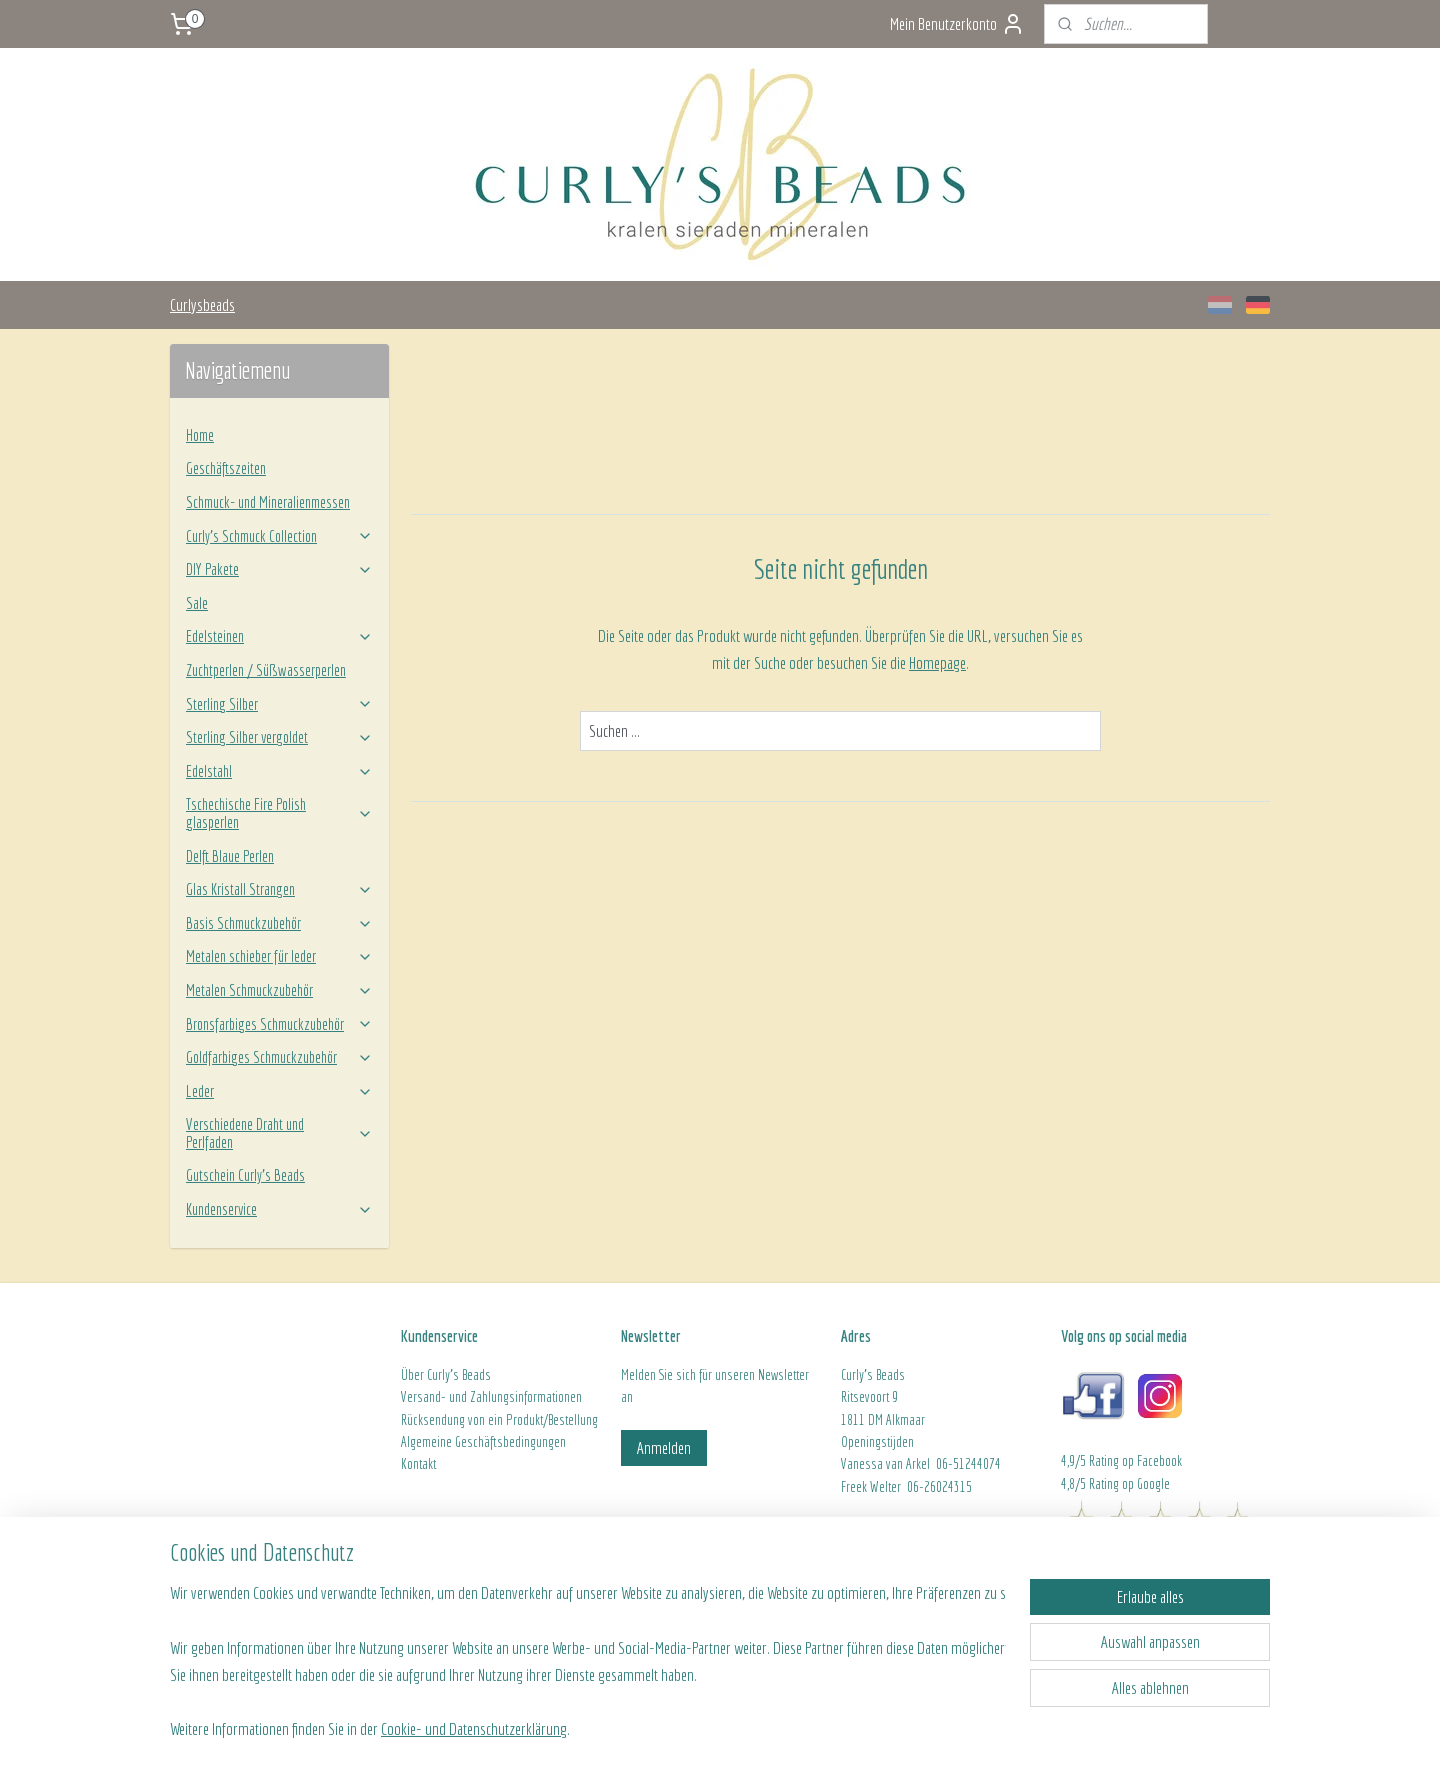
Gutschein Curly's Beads (245, 1175)
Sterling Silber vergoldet (279, 737)
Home (200, 435)
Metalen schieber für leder (279, 956)
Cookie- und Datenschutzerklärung (474, 1727)
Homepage (937, 662)
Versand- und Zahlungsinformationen (491, 1397)
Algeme (419, 1442)
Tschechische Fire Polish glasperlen (279, 813)
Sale (197, 603)
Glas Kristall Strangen (279, 889)
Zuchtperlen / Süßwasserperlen (266, 670)
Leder (279, 1091)
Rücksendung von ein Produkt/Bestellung (499, 1420)
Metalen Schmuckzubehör (279, 990)
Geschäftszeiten (226, 468)
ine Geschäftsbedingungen (501, 1442)
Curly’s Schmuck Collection (279, 536)
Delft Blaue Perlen (230, 856)
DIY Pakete (279, 569)
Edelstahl (279, 771)
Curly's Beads (459, 1375)
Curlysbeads (202, 304)
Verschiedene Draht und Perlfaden (279, 1133)
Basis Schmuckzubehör (279, 923)
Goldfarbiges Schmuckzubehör (279, 1057)
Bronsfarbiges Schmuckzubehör (279, 1024)
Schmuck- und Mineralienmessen (268, 502)
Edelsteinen (279, 636)
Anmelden (664, 1447)
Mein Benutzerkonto (957, 24)
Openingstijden (877, 1442)
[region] (588, 1645)
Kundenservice (279, 1209)
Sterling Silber (279, 704)
